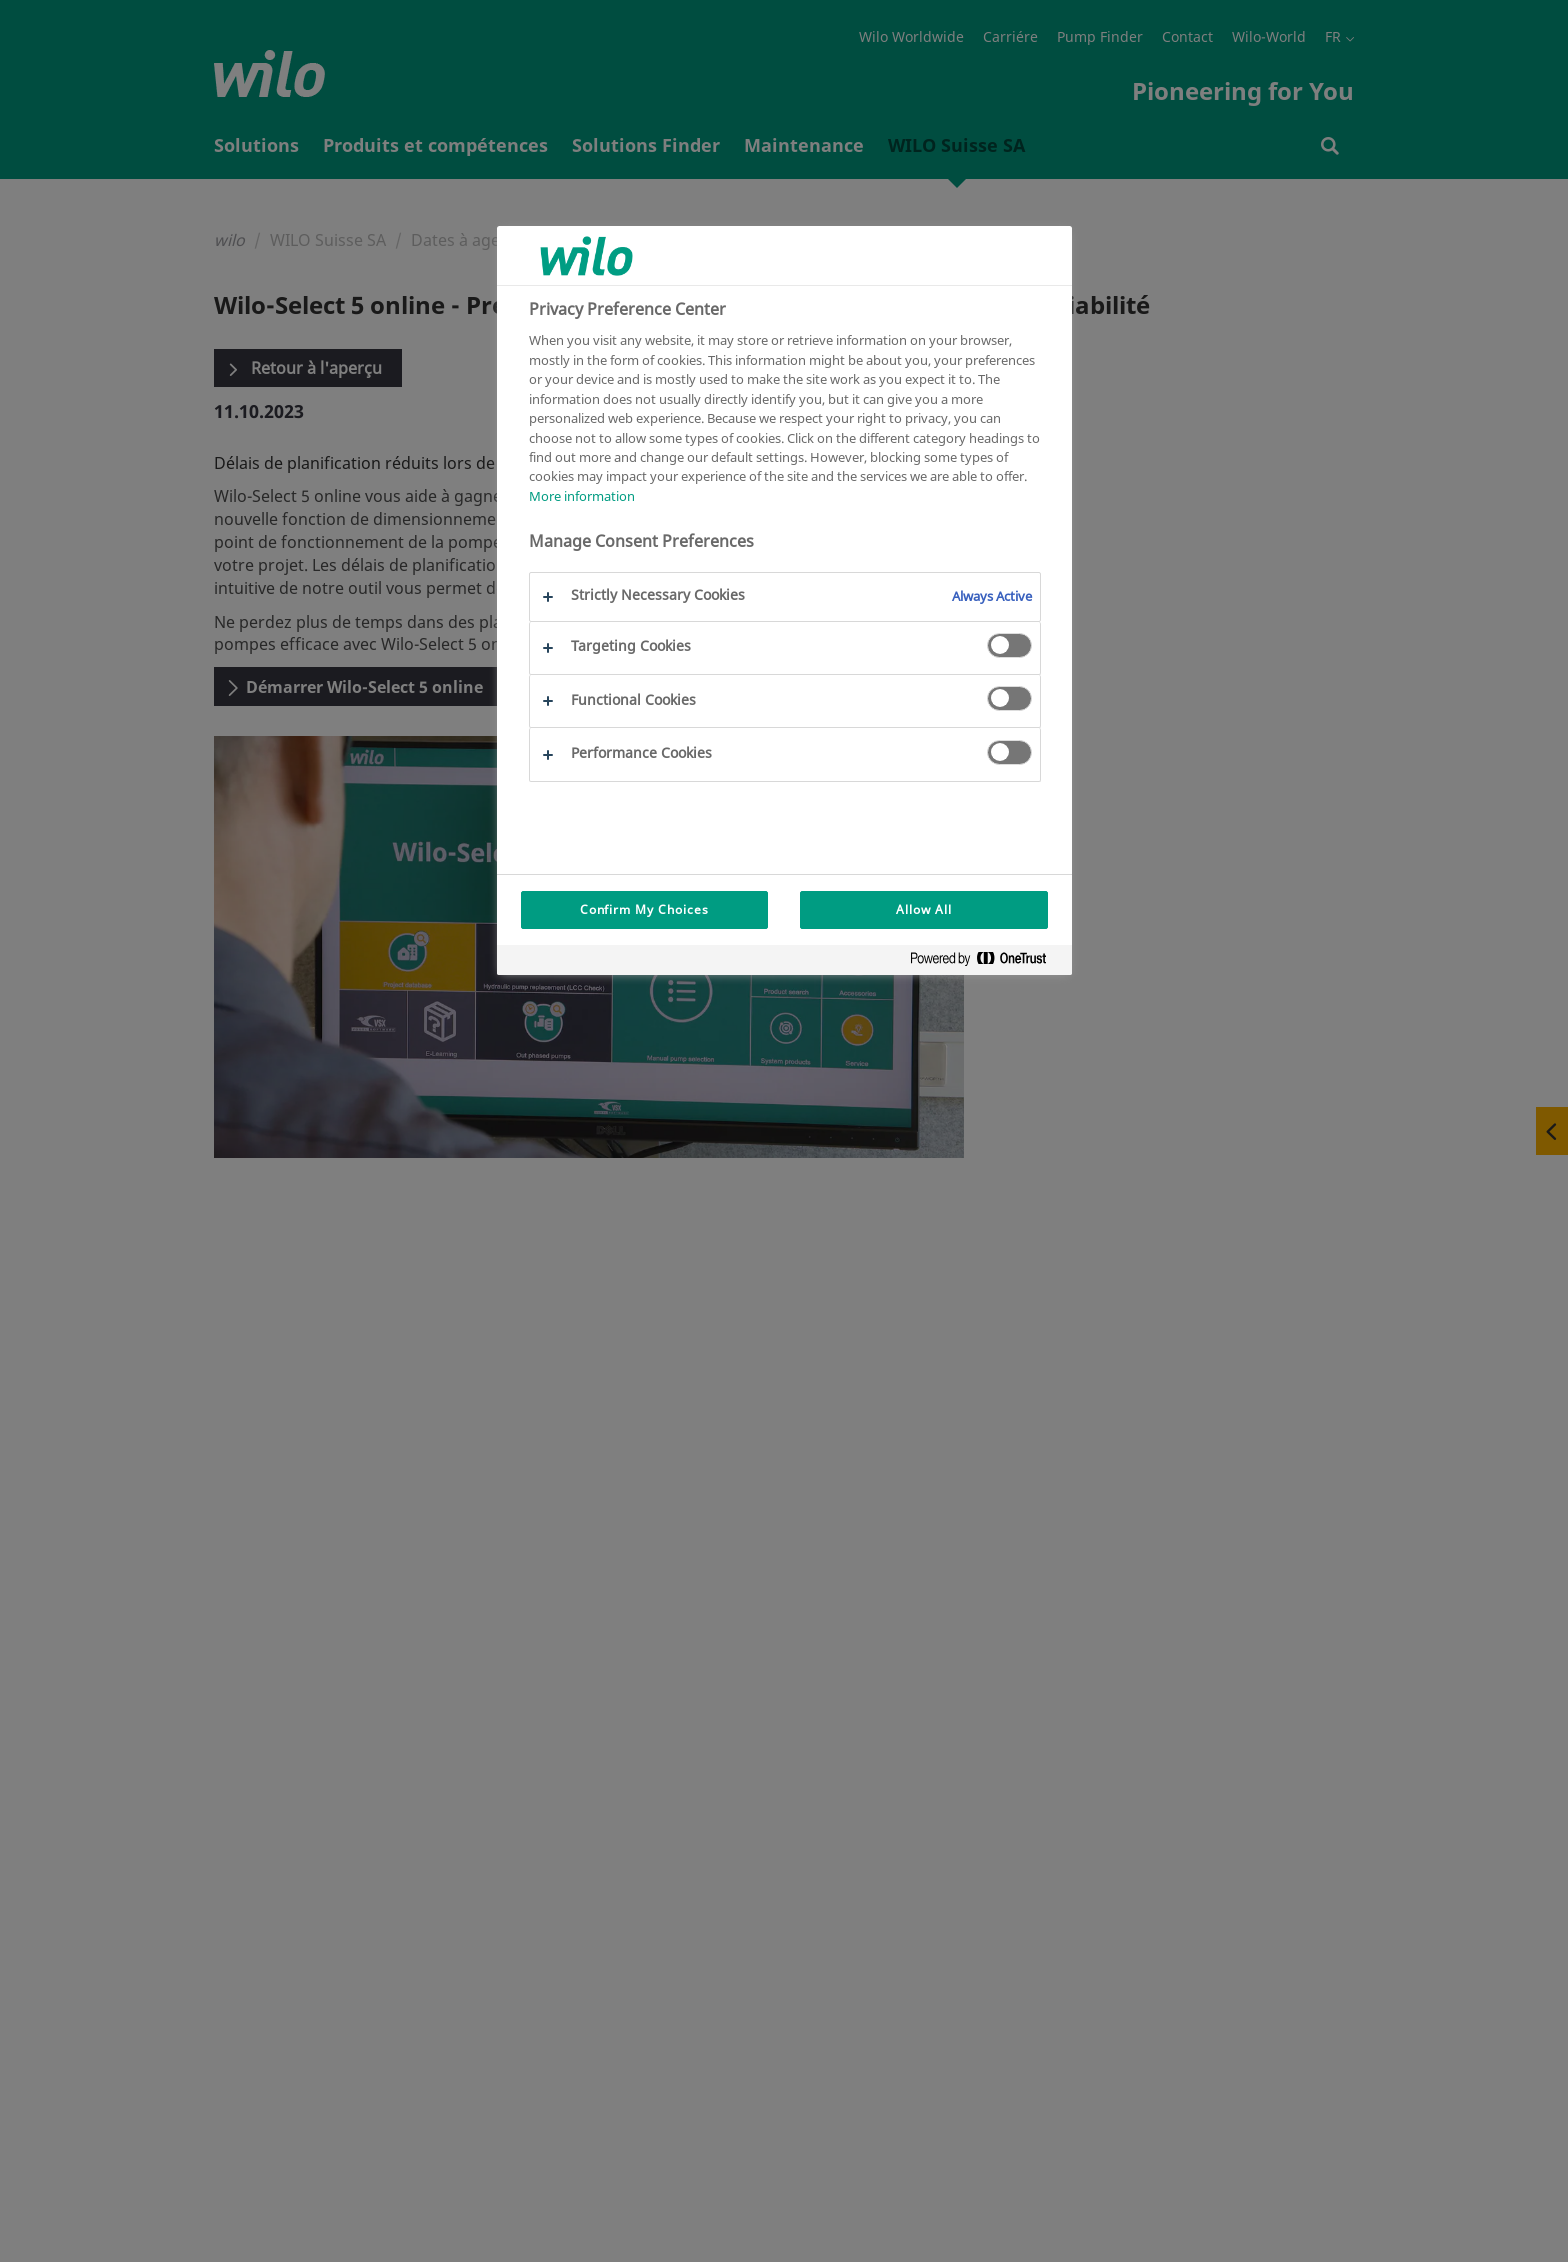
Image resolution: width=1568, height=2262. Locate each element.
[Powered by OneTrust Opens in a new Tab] (986, 962)
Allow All (924, 909)
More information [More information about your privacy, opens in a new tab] (582, 496)
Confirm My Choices (644, 909)
